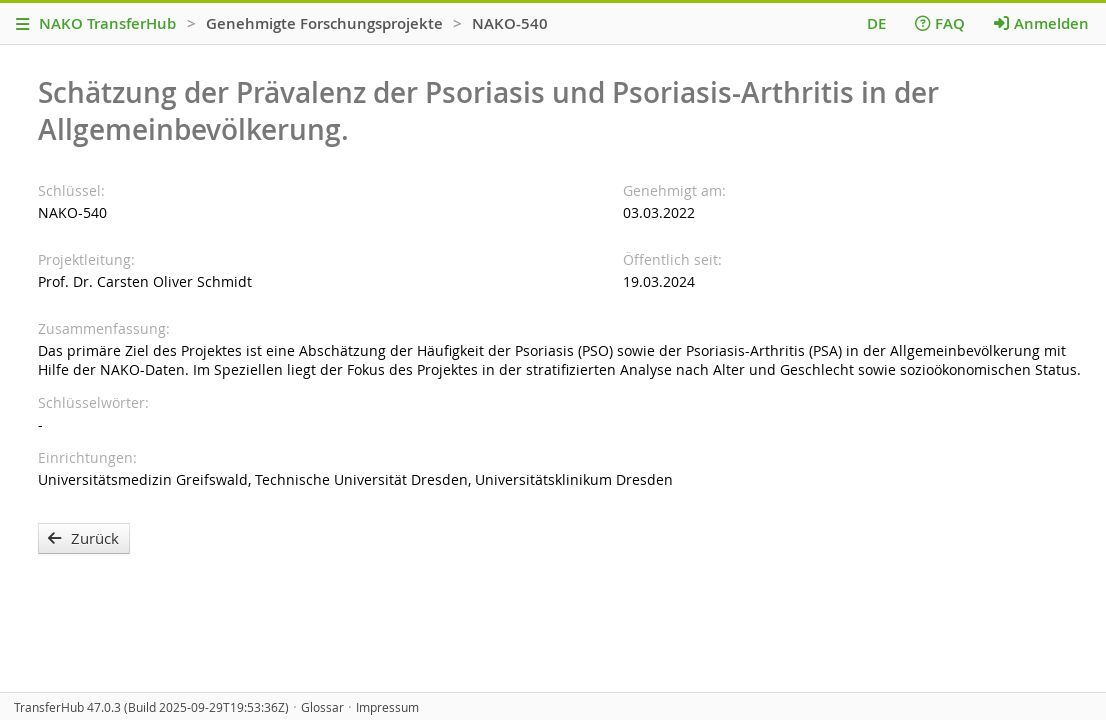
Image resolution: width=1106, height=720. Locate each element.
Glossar (322, 707)
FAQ (940, 23)
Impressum (387, 707)
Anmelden (1041, 23)
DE (876, 23)
